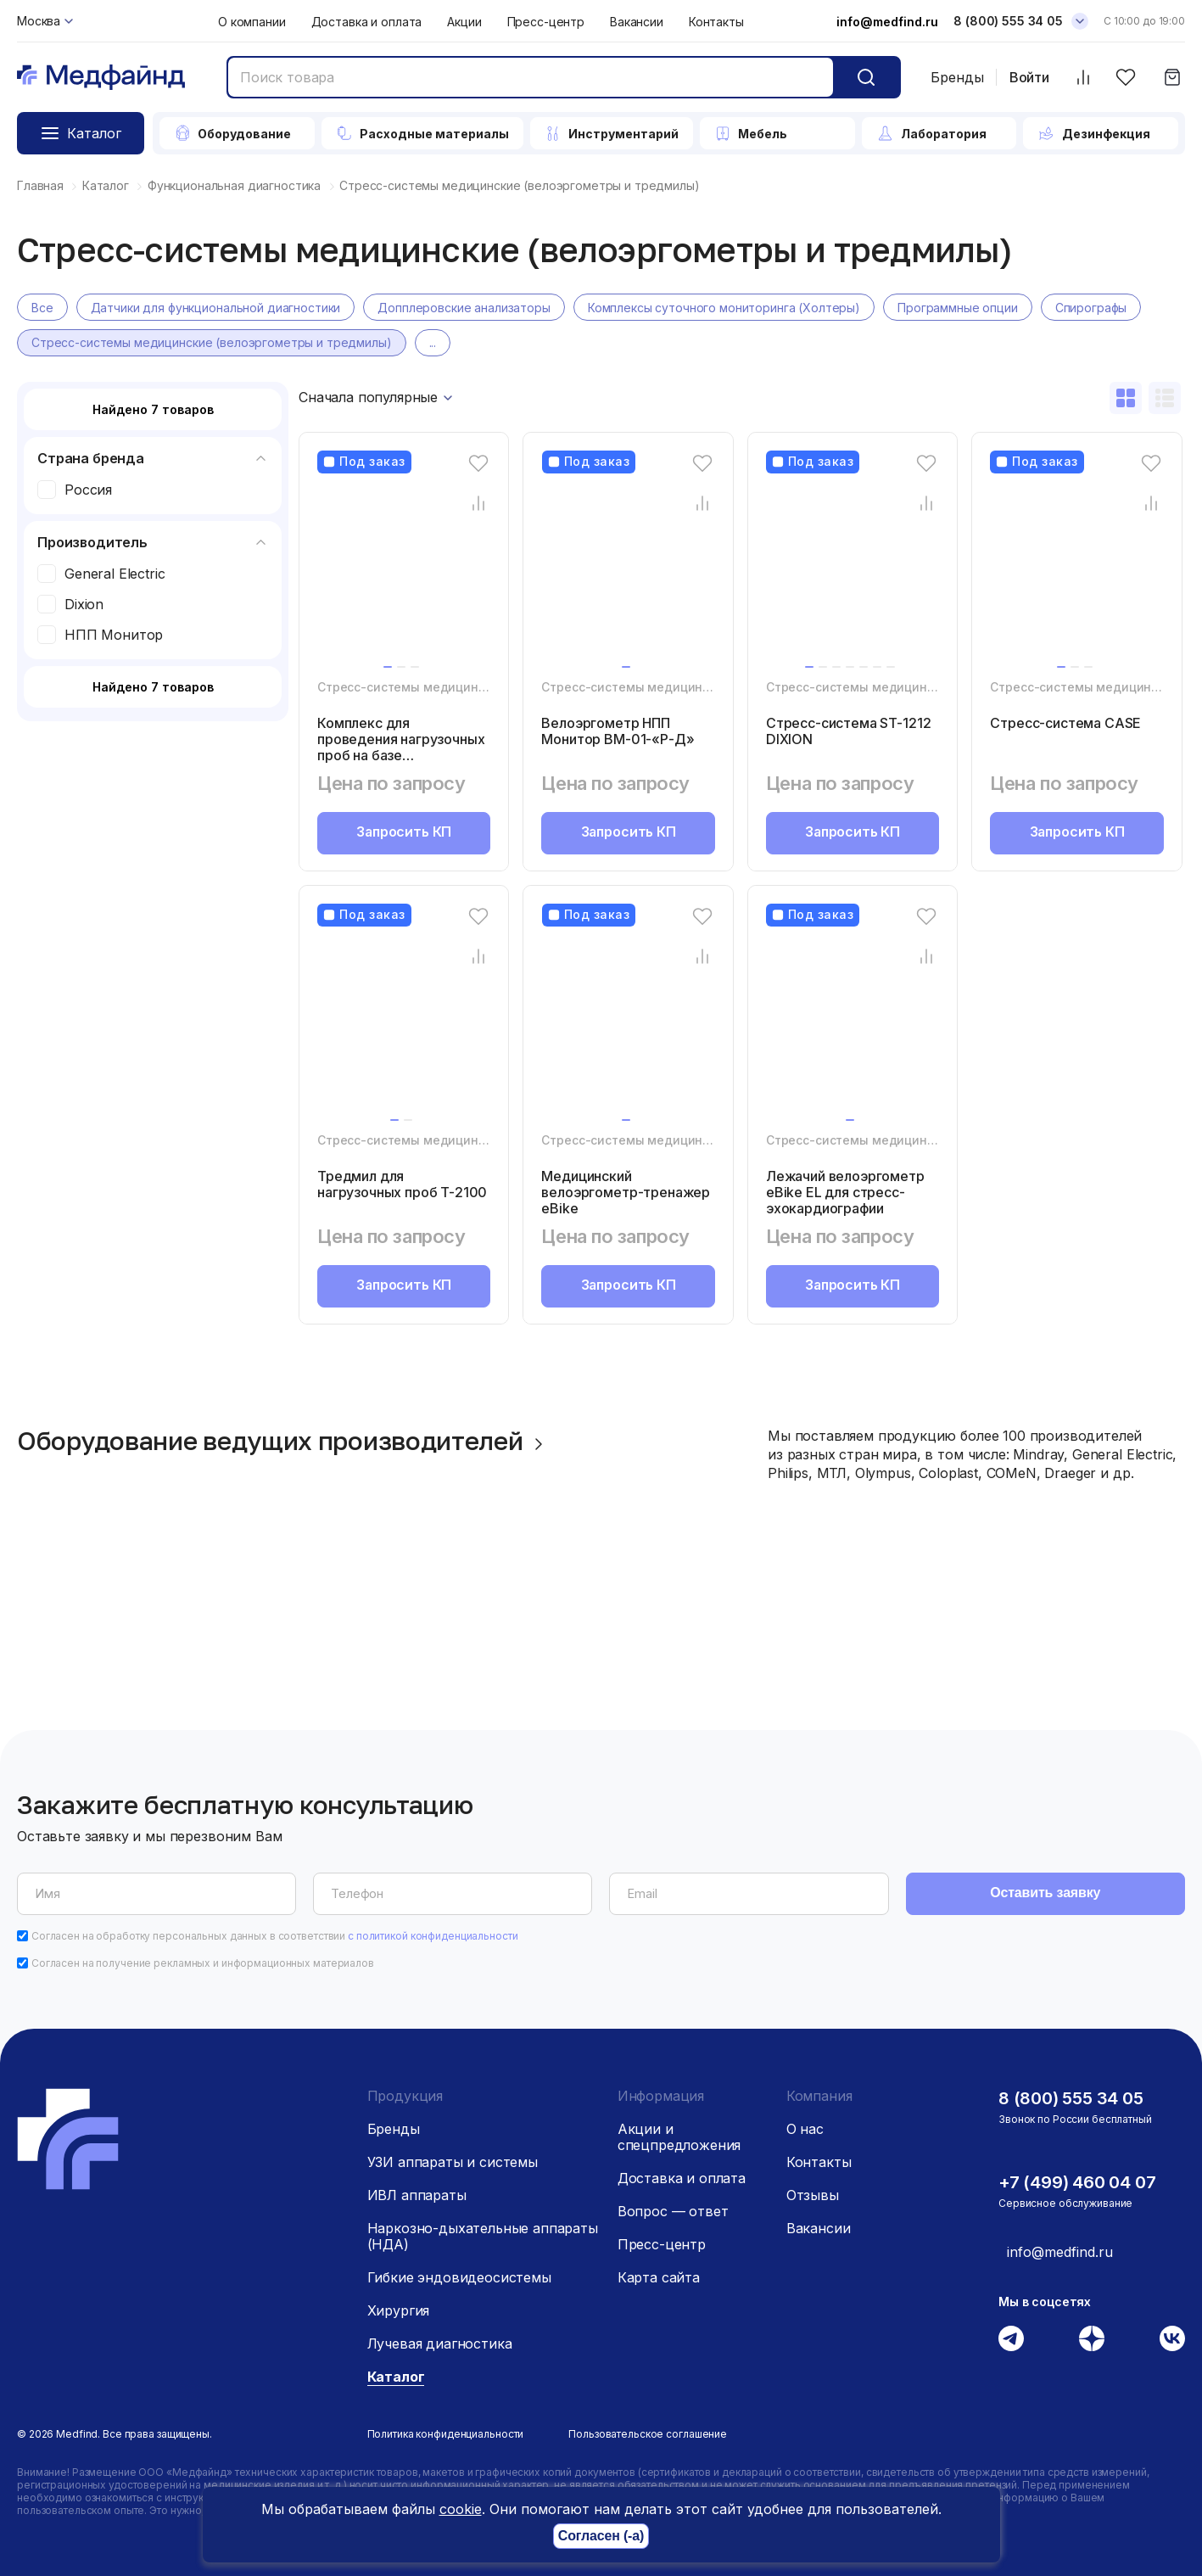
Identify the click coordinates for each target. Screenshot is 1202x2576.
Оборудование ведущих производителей (284, 1441)
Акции (464, 21)
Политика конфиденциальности (445, 2434)
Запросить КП (404, 833)
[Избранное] (1125, 77)
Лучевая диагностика (439, 2343)
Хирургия (398, 2310)
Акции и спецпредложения (679, 2136)
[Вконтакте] (1172, 2338)
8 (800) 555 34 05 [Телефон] (1008, 21)
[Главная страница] (101, 77)
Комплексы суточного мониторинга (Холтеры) (724, 307)
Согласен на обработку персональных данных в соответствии (274, 1935)
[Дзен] (1091, 2338)
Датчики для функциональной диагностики (216, 307)
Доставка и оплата (366, 21)
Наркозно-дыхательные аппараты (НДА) (482, 2236)
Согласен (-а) (601, 2536)
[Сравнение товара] (478, 503)
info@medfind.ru (887, 21)
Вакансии (636, 21)
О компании (252, 21)
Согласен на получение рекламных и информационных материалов (202, 1963)
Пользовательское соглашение (647, 2434)
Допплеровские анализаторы (464, 307)
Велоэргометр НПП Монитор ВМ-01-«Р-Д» (618, 731)
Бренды (957, 77)
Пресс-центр (545, 21)
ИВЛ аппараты (417, 2195)
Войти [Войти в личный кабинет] (1029, 78)
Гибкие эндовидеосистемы (459, 2277)
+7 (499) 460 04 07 (1076, 2182)
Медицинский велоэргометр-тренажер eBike (624, 1192)
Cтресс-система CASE (1065, 722)
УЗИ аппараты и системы (452, 2161)
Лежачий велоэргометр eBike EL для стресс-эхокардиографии (845, 1192)
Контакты (716, 21)
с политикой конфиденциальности (432, 1935)
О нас (805, 2128)
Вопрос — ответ (673, 2211)
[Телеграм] (1011, 2338)
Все (42, 307)
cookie (460, 2508)
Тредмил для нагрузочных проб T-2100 (402, 1184)
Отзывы (812, 2195)
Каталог (396, 2376)
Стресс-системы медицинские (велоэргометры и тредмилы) (211, 343)
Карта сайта (659, 2277)
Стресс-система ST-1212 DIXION (847, 731)
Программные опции (957, 307)
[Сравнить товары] (1083, 77)
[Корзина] (1172, 77)
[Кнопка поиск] (866, 77)
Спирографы (1091, 307)
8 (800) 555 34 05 (1070, 2098)
